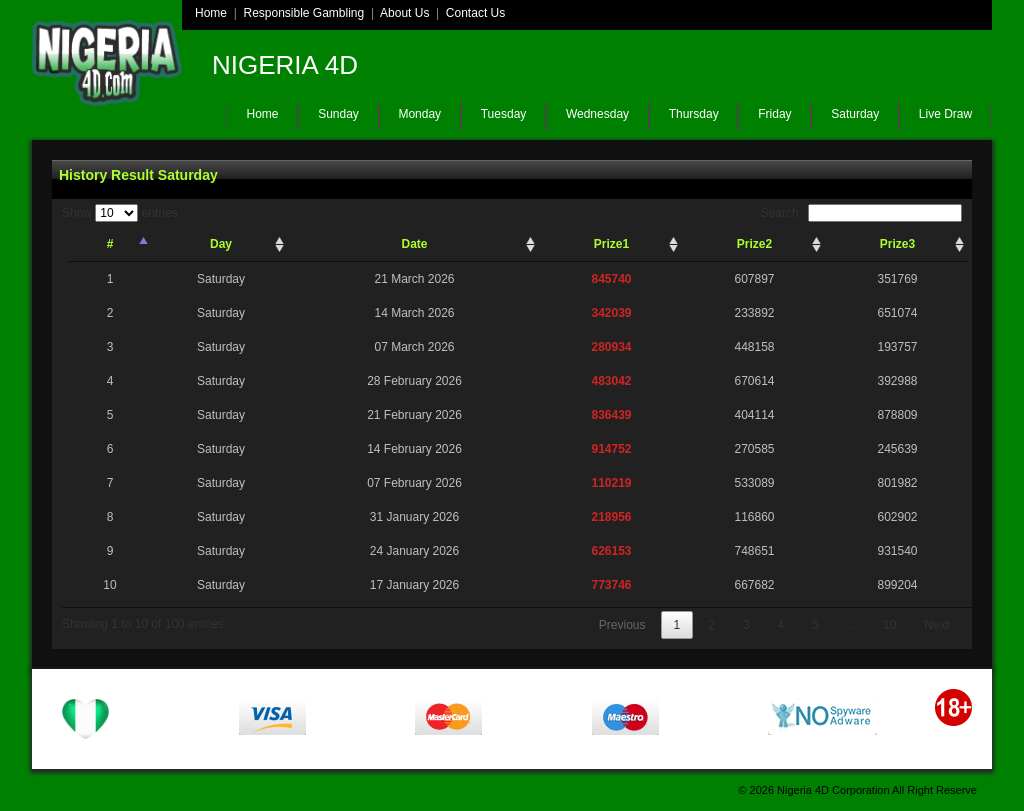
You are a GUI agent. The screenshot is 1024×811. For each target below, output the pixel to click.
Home (211, 13)
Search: (861, 213)
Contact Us (475, 13)
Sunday (338, 114)
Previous (622, 625)
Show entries (120, 213)
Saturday (855, 114)
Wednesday (597, 114)
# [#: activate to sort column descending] (110, 244)
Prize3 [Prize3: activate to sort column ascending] (897, 244)
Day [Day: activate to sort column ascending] (221, 244)
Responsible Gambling (303, 13)
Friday (774, 114)
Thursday (694, 114)
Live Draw (945, 114)
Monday (419, 114)
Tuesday (504, 114)
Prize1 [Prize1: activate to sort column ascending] (611, 244)
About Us (404, 13)
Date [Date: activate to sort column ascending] (414, 244)
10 (889, 625)
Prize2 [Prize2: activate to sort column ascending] (754, 244)
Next (936, 625)
